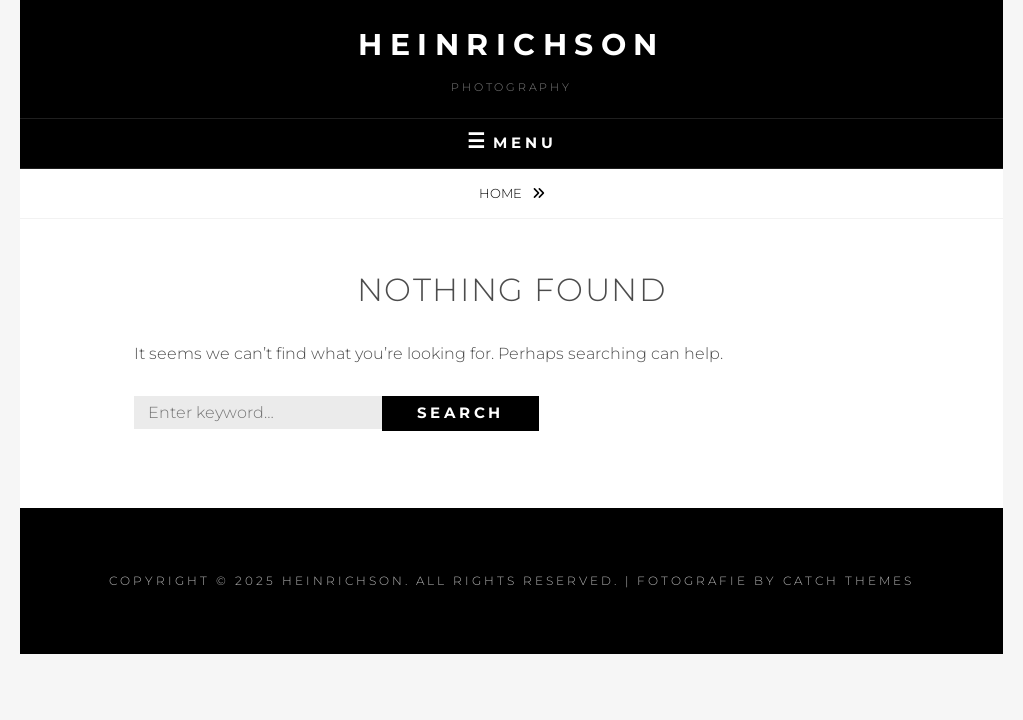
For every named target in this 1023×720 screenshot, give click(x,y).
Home (502, 193)
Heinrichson (511, 44)
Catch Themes (848, 580)
